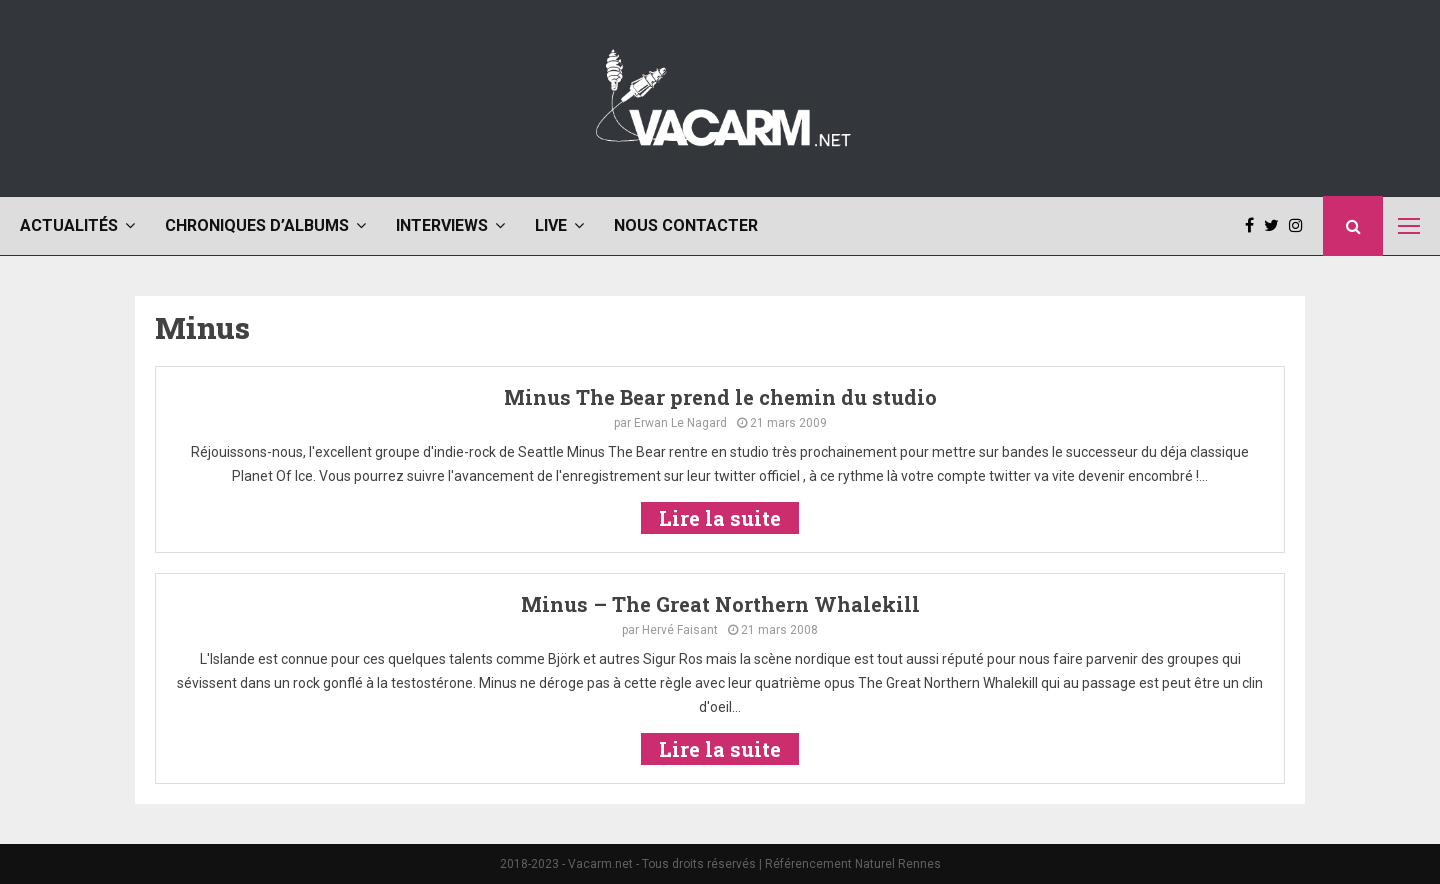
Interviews (442, 225)
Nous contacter (686, 225)
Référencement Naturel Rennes (853, 864)
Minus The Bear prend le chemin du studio (720, 397)
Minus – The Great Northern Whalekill (720, 604)
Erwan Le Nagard (680, 423)
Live (551, 225)
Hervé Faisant (680, 630)
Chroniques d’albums (257, 225)
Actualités (69, 225)
